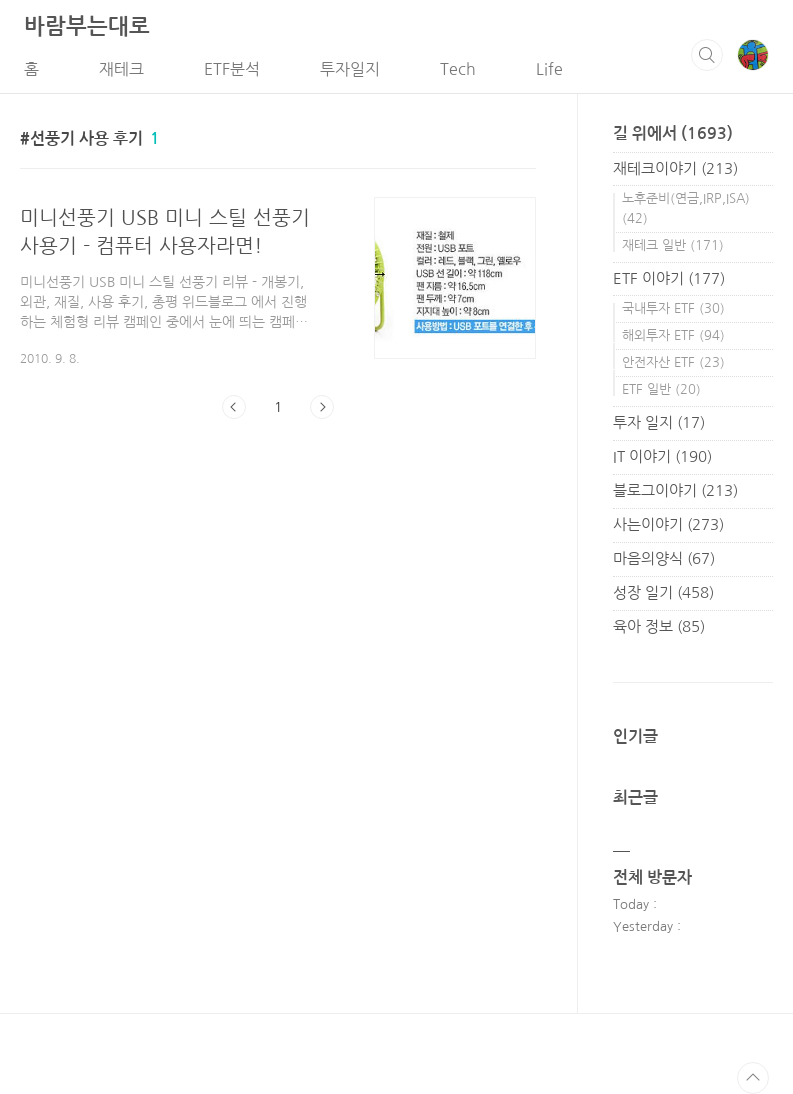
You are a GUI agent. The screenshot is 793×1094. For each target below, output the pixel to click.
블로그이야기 (675, 490)
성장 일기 (663, 592)
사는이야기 (668, 524)
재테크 (121, 69)
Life (549, 69)
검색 (707, 55)
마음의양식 (664, 558)
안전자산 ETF (673, 362)
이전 (234, 407)
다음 (322, 407)
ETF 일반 (661, 389)
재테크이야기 (675, 168)
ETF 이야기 (669, 278)
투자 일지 (659, 422)
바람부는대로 (87, 26)
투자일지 (350, 69)
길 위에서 (673, 133)
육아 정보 (659, 626)
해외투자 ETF (673, 335)
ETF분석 (232, 69)
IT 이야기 (662, 456)
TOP (753, 1078)
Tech (458, 69)
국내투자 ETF (673, 308)
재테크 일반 (673, 245)
